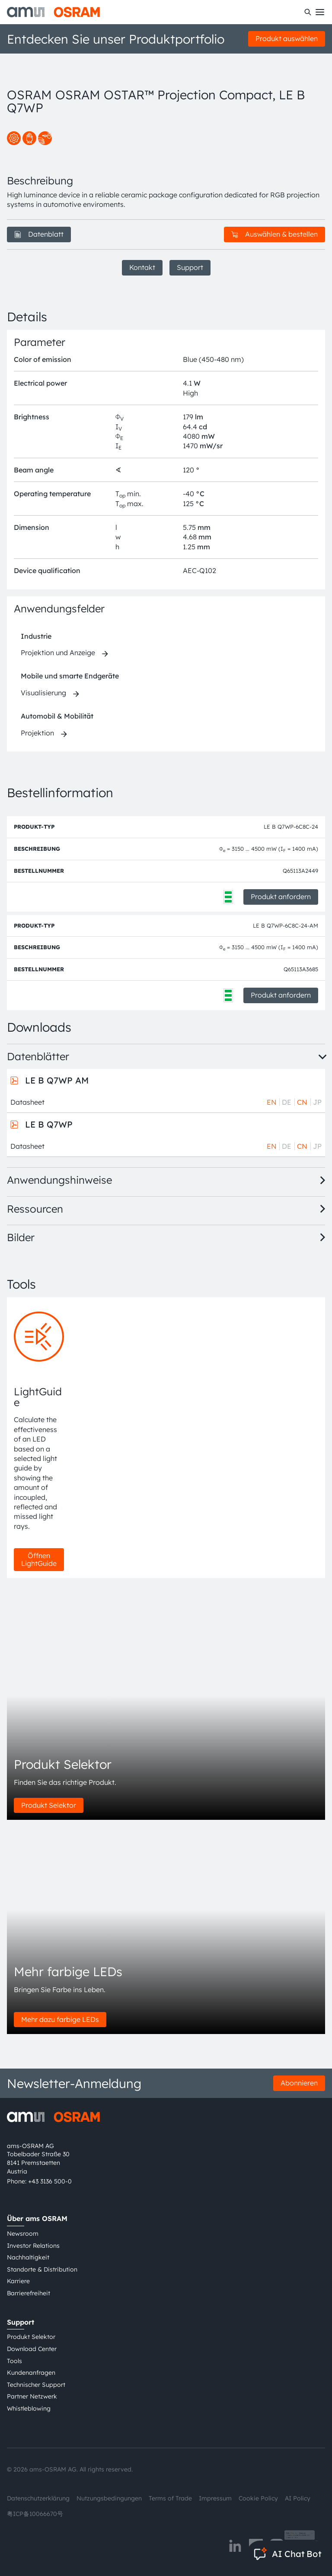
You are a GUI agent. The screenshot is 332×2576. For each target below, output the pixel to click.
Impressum (215, 2498)
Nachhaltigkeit (28, 2257)
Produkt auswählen (286, 38)
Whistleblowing (29, 2408)
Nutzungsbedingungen (109, 2498)
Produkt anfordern (281, 896)
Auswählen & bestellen (274, 234)
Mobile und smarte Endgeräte (70, 676)
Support (190, 267)
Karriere (18, 2281)
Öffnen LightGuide (39, 1559)
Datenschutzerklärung (38, 2498)
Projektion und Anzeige (58, 652)
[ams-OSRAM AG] (53, 12)
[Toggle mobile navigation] (320, 12)
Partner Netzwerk (32, 2396)
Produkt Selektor (48, 1805)
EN (272, 1102)
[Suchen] (308, 12)
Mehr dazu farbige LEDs (60, 2019)
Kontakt (142, 267)
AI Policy (297, 2498)
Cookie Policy (258, 2498)
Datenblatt (39, 234)
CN (302, 1102)
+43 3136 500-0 (50, 2181)
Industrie (36, 636)
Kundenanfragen (31, 2372)
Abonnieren (299, 2083)
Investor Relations (33, 2246)
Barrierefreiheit (28, 2293)
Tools (14, 2361)
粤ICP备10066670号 (35, 2514)
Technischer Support (36, 2385)
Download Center (32, 2349)
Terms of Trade (170, 2498)
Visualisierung (43, 692)
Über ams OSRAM (37, 2218)
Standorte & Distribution (42, 2269)
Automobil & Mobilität (57, 716)
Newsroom (22, 2233)
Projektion (37, 733)
